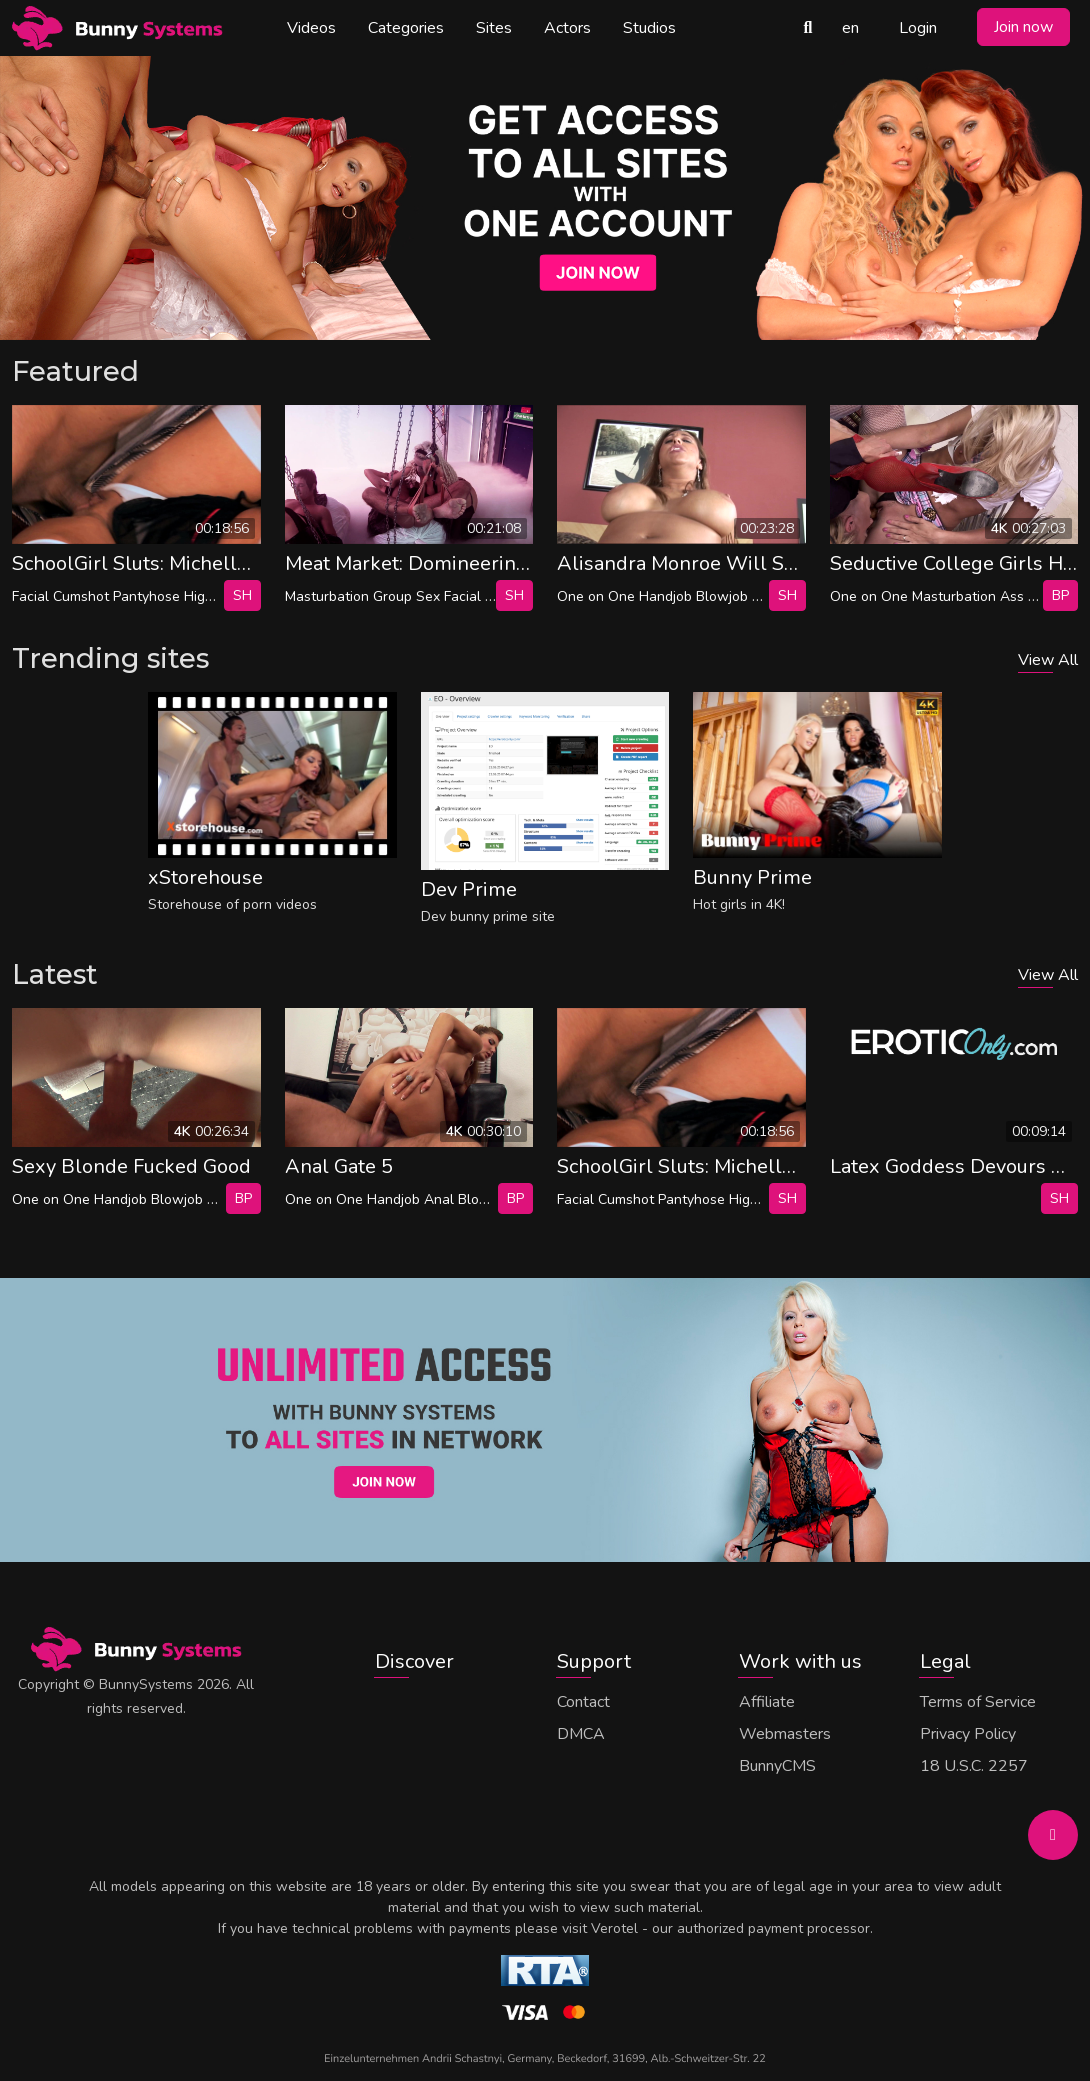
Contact (583, 1702)
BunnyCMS (777, 1766)
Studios (649, 28)
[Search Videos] (808, 28)
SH (242, 595)
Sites (494, 28)
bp (1060, 595)
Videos (311, 28)
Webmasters (785, 1734)
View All (1048, 660)
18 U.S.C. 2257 (974, 1766)
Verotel (614, 1928)
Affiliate (767, 1702)
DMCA (581, 1734)
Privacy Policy (968, 1734)
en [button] (850, 28)
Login (918, 28)
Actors (567, 28)
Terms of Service (978, 1702)
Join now (1023, 27)
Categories (406, 28)
